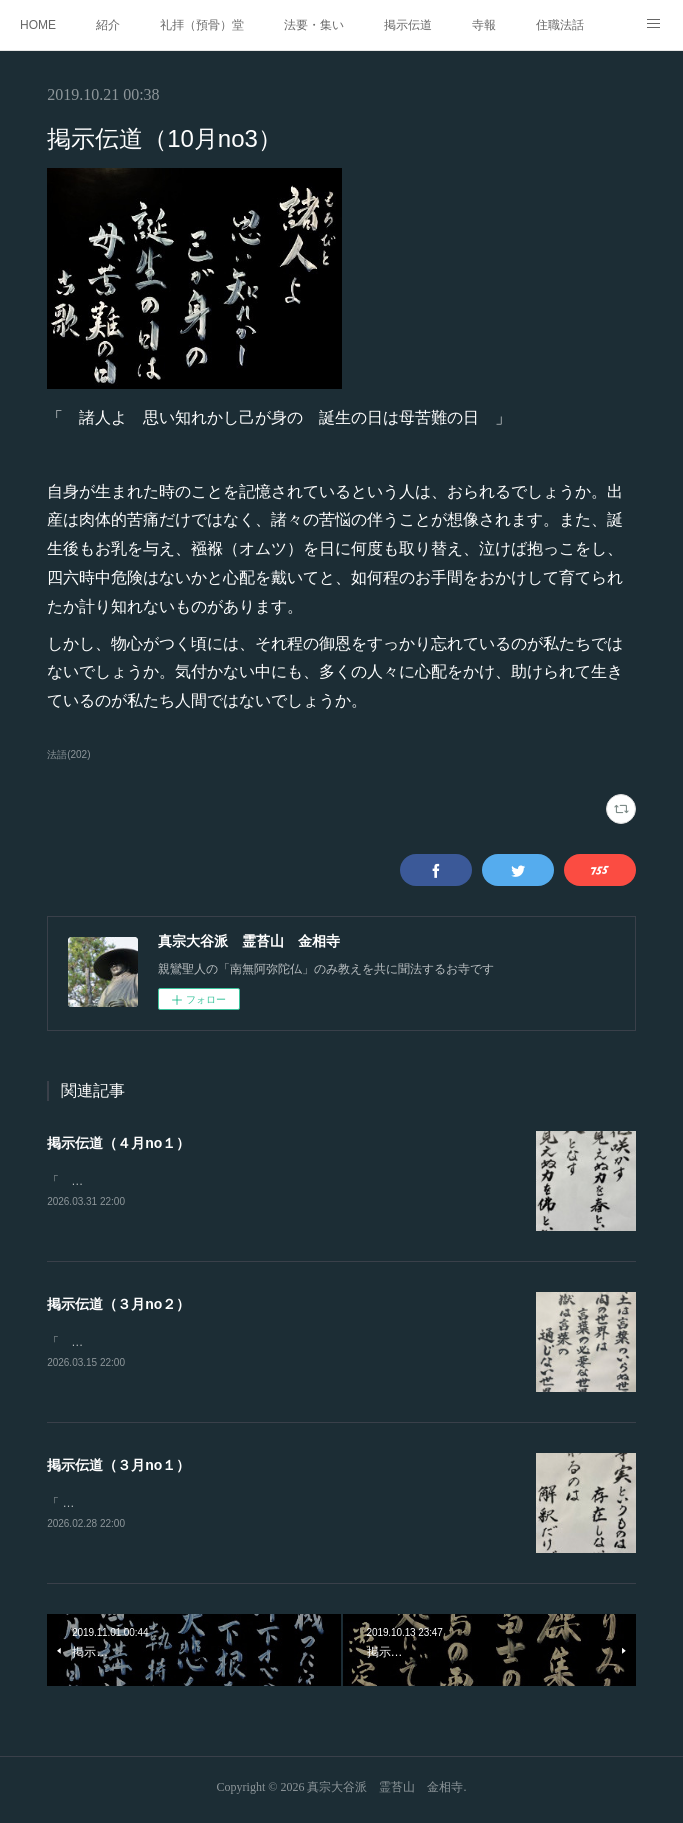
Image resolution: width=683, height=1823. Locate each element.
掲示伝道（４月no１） (118, 1143)
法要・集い (314, 25)
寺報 (484, 25)
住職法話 (560, 25)
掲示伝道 (408, 25)
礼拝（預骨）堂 (202, 25)
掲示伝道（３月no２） (118, 1305)
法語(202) (68, 754)
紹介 (108, 25)
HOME (38, 25)
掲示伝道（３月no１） (118, 1468)
